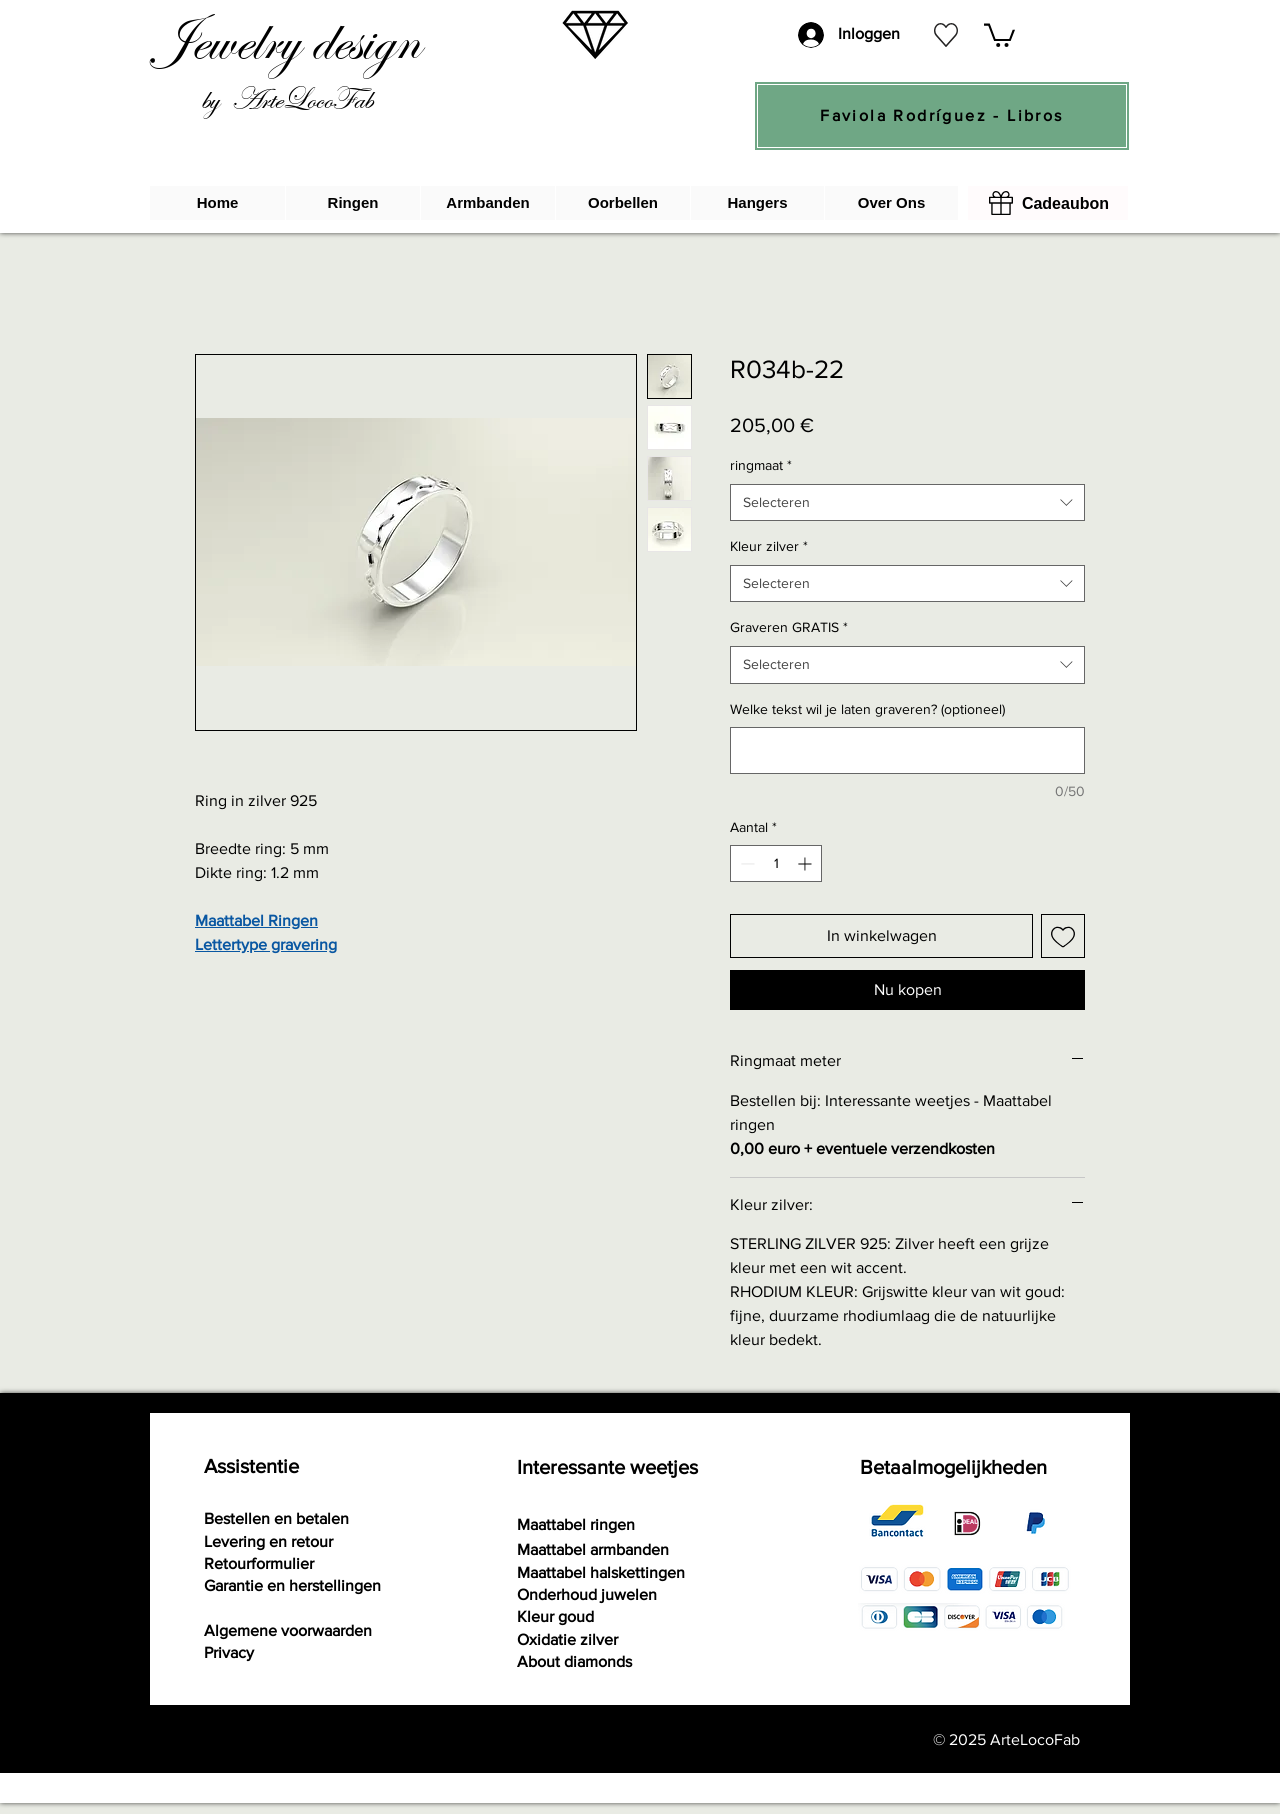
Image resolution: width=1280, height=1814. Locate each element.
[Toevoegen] (1063, 936)
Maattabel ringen (576, 1524)
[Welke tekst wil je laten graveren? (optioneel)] (907, 750)
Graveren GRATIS (789, 627)
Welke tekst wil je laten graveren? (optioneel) (867, 709)
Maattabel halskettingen (601, 1572)
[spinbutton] (776, 863)
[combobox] (907, 503)
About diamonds (574, 1661)
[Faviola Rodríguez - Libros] (942, 116)
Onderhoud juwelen (587, 1594)
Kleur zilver (769, 546)
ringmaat (761, 465)
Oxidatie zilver (567, 1639)
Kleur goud (555, 1616)
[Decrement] (745, 863)
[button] (999, 34)
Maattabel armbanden (593, 1549)
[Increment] (806, 863)
